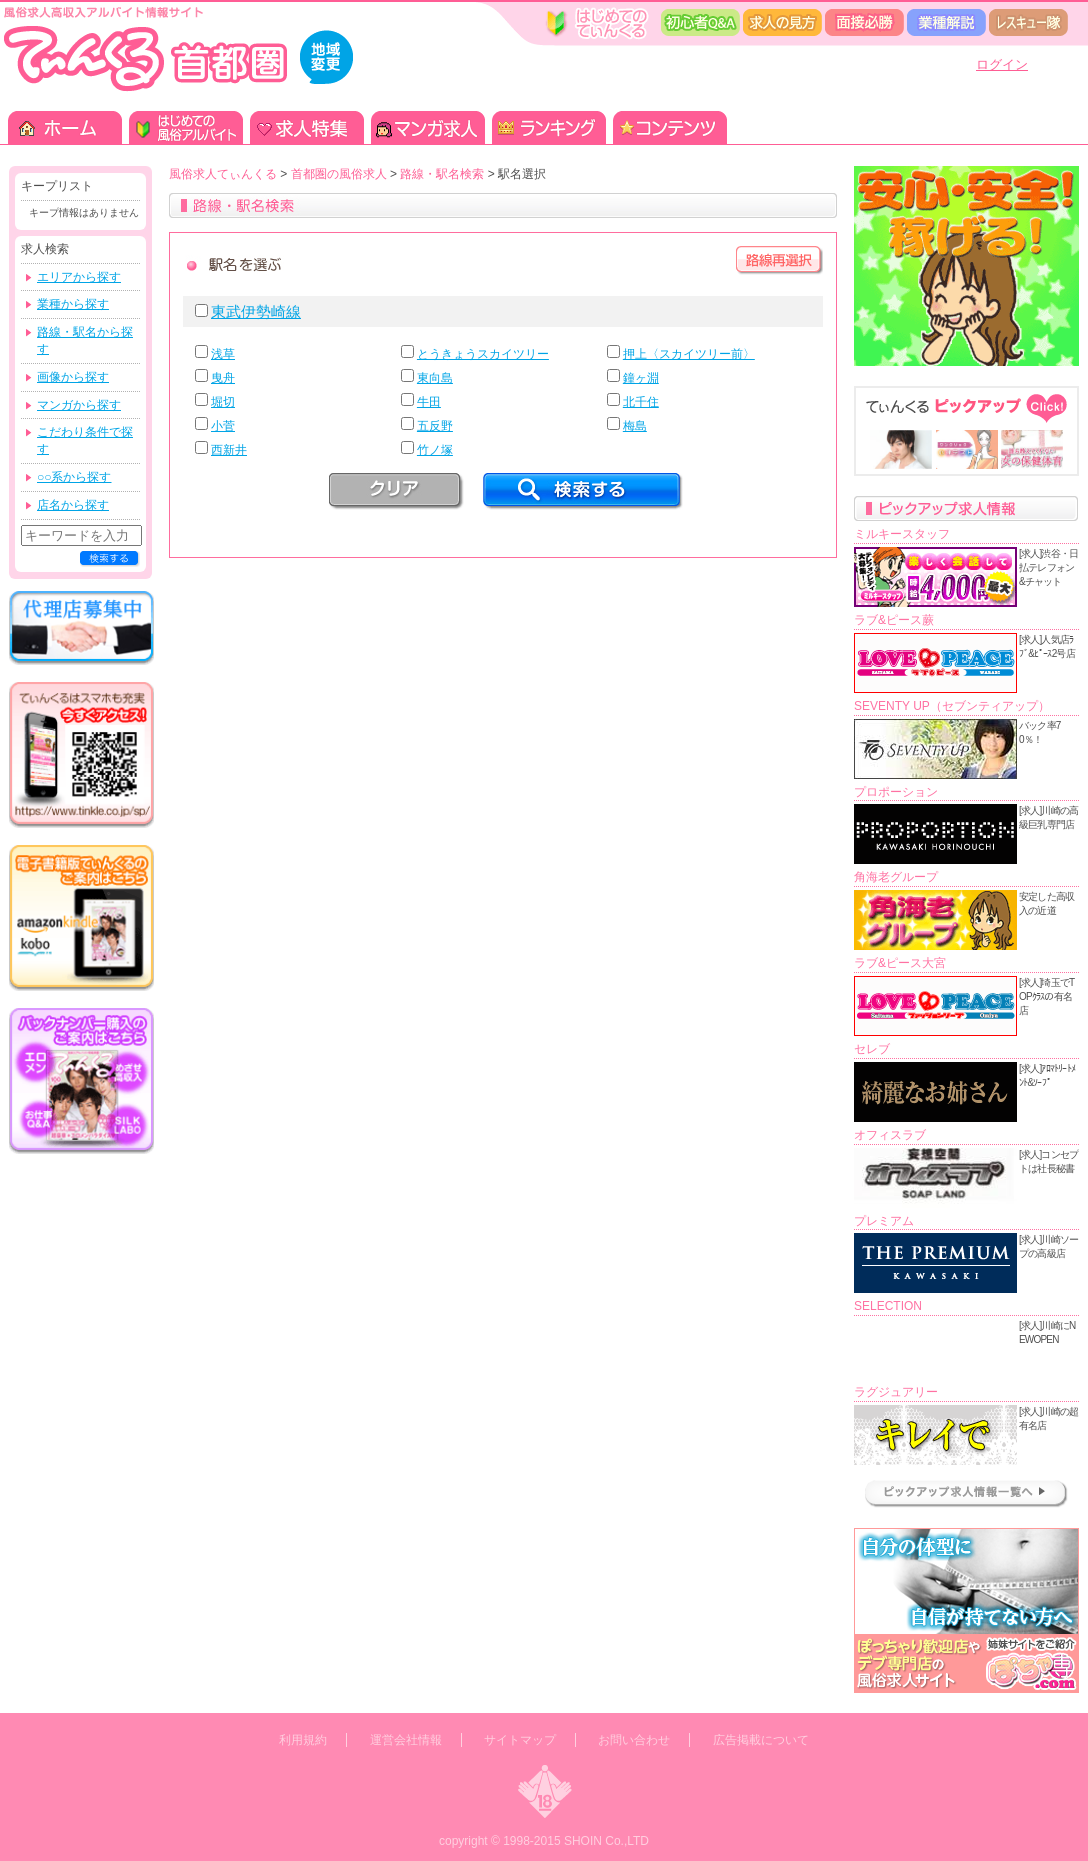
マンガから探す (79, 405)
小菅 (223, 426)
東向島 (435, 378)
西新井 (229, 450)
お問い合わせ (634, 1740)
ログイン (1002, 64)
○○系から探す (74, 477)
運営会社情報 (406, 1740)
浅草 (223, 354)
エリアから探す (79, 277)
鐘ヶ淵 (641, 378)
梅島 (635, 426)
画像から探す (73, 377)
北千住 (641, 402)
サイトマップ (520, 1740)
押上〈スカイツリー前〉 (689, 354)
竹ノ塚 (435, 450)
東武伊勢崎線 (256, 311)
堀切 (223, 402)
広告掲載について (761, 1740)
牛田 (429, 402)
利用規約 (303, 1740)
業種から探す (73, 304)
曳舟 (223, 378)
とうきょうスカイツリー (483, 354)
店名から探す (73, 505)
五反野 (435, 426)
